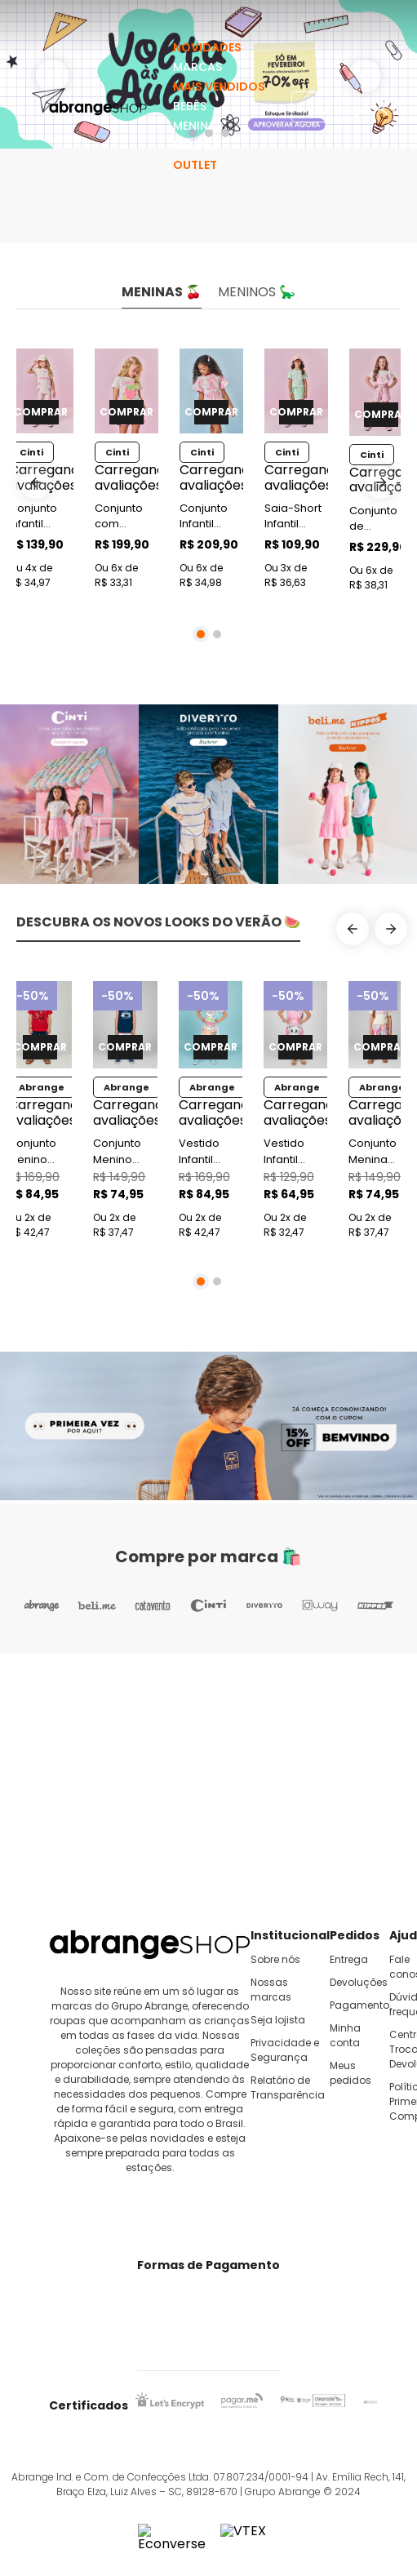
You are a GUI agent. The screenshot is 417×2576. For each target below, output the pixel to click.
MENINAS (198, 126)
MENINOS (198, 145)
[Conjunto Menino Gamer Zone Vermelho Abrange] (40, 1112)
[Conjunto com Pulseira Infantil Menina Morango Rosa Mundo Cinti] (126, 472)
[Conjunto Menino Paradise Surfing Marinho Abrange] (125, 1112)
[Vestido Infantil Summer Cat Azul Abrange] (210, 1112)
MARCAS (197, 67)
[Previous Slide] (36, 482)
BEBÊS (189, 106)
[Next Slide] (381, 482)
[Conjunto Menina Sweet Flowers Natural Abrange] (380, 1112)
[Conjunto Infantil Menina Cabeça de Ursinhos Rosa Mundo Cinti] (211, 472)
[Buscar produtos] (325, 107)
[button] (201, 634)
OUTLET (195, 165)
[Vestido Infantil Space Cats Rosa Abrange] (295, 1112)
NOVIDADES (207, 47)
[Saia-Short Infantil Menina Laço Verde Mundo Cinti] (296, 472)
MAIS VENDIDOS (219, 86)
